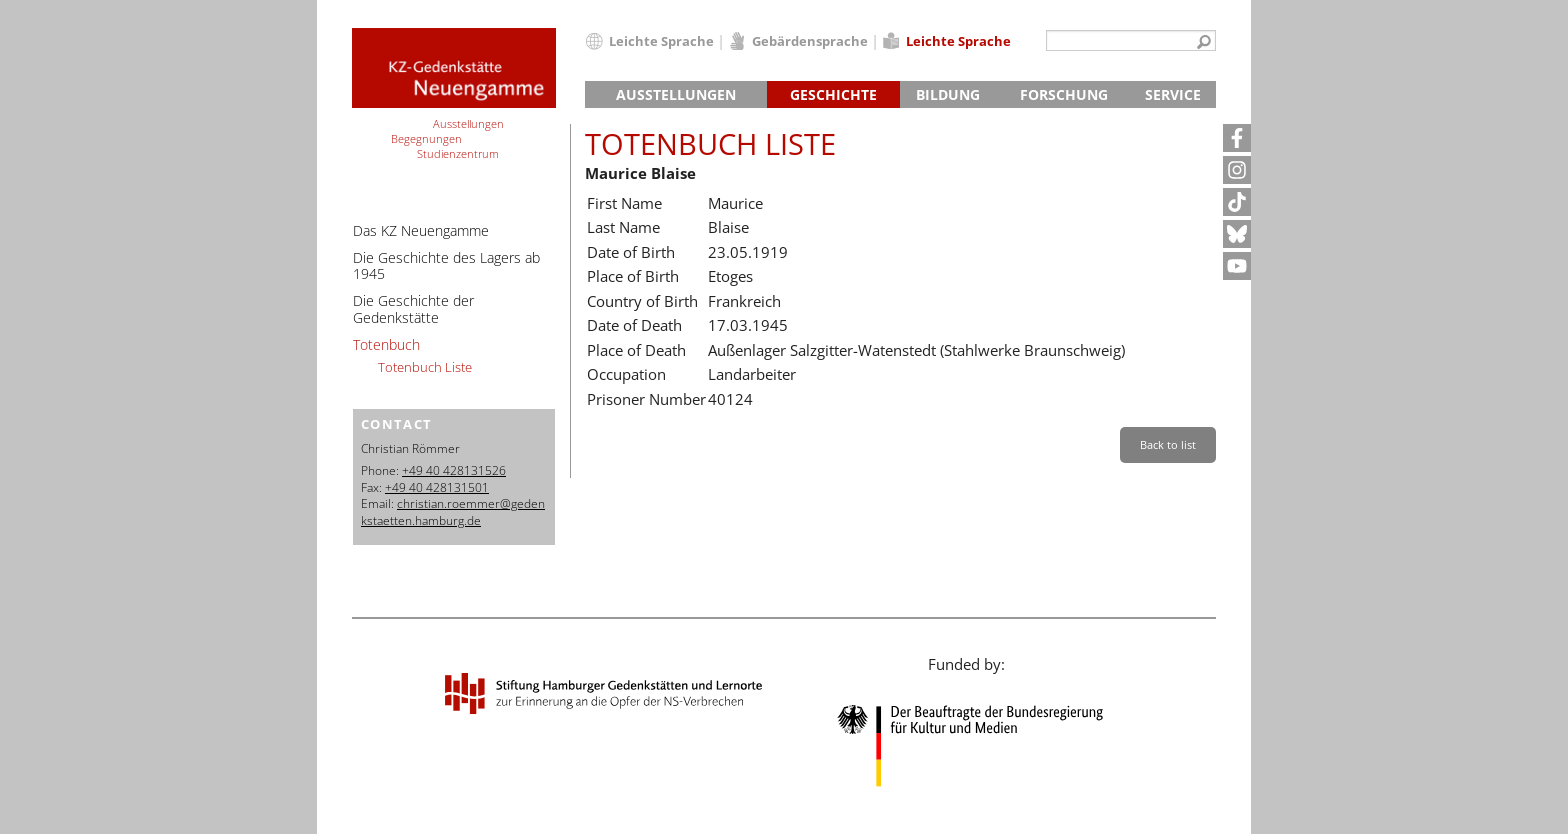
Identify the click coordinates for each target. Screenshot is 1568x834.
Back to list (1168, 444)
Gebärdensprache (810, 41)
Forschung (1064, 94)
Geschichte (833, 94)
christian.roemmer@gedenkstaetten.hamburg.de (453, 512)
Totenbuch (386, 344)
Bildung (948, 94)
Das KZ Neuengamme (421, 230)
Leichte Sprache (661, 41)
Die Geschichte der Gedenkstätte (413, 309)
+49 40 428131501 (437, 487)
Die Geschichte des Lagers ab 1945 (446, 266)
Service (1173, 94)
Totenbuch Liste (425, 367)
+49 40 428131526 (454, 470)
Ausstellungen (676, 94)
